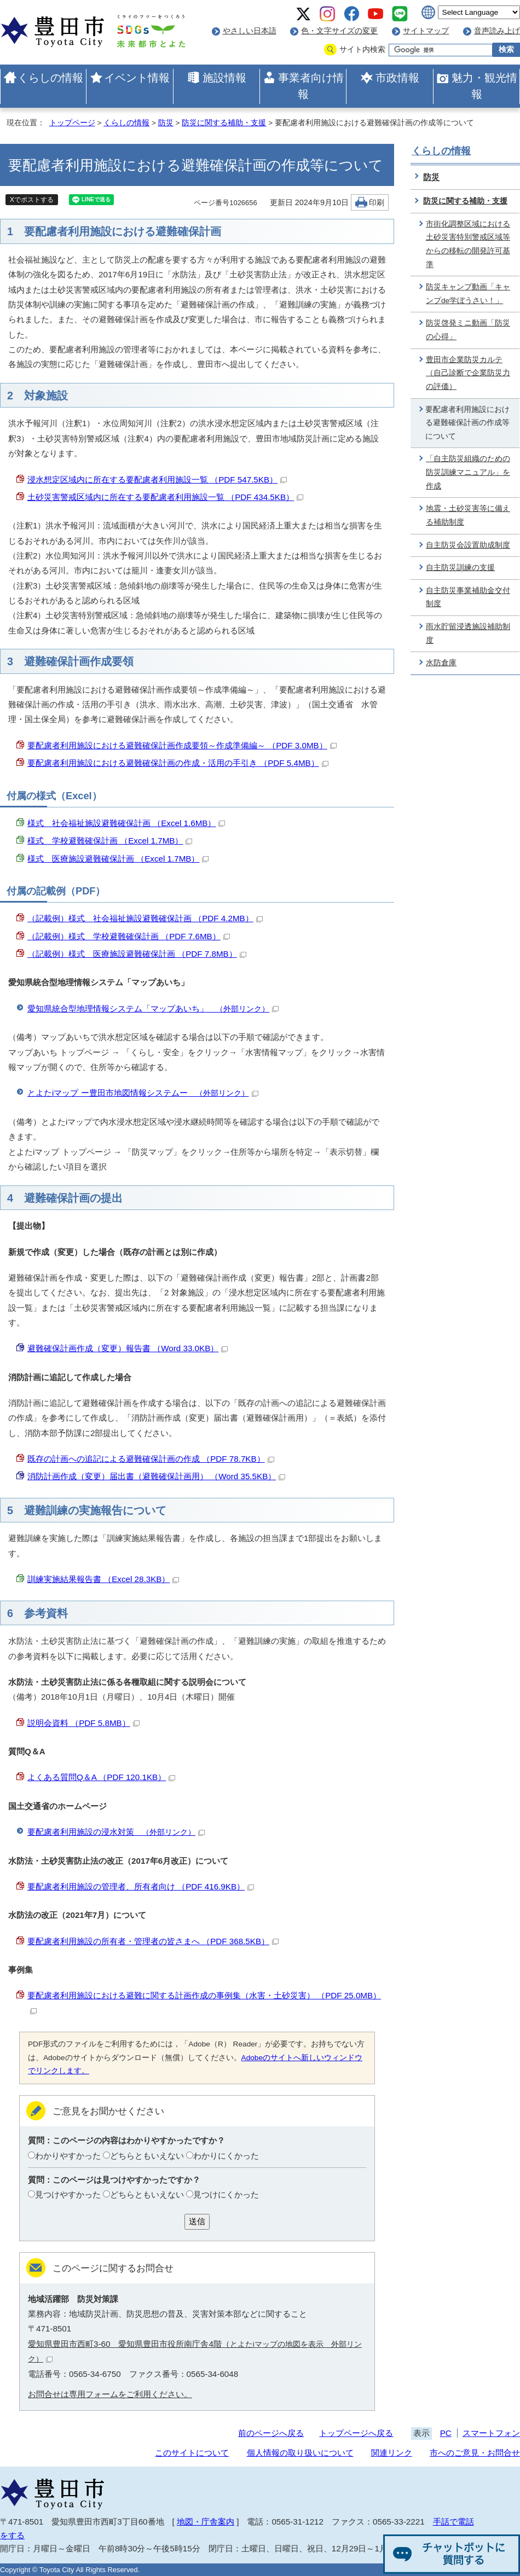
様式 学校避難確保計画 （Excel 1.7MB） (109, 840)
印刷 (376, 203)
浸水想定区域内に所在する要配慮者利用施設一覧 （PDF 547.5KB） (157, 479)
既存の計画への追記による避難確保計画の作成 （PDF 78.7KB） (150, 1458)
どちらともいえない (147, 2155)
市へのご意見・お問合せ (475, 2452)
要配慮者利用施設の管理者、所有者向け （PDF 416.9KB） (140, 1886)
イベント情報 (137, 78)
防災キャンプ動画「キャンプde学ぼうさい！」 (468, 294)
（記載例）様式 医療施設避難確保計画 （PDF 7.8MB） (136, 953)
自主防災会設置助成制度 (468, 545)
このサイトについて (192, 2452)
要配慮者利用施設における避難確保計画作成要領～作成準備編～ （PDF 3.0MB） (182, 745)
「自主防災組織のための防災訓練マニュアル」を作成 (468, 472)
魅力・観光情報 (484, 86)
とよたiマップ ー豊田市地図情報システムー (142, 1092)
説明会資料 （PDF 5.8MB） (83, 1723)
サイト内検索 (362, 49)
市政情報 (397, 78)
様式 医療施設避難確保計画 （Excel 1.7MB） (118, 858)
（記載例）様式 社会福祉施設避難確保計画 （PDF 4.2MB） (145, 918)
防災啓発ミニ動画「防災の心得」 (468, 330)
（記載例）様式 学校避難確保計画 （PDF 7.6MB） (128, 936)
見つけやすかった (68, 2194)
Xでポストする (32, 199)
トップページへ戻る (356, 2433)
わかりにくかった (226, 2155)
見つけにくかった (226, 2194)
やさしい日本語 (249, 31)
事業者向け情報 (311, 86)
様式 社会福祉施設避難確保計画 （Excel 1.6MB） (126, 823)
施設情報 (224, 78)
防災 (166, 123)
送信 (197, 2221)
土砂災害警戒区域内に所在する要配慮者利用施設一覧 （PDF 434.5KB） (165, 497)
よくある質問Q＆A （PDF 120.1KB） (101, 1777)
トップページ (72, 123)
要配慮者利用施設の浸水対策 (116, 1831)
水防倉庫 (441, 663)
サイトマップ (426, 31)
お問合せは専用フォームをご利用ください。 (110, 2394)
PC (446, 2433)
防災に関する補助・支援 (224, 123)
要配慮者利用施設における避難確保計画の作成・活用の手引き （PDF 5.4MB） (177, 762)
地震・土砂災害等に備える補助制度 (468, 515)
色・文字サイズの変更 (339, 31)
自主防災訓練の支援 (460, 567)
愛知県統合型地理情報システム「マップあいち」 (153, 1008)
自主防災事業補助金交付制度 (468, 597)
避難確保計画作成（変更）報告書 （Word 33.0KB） (127, 1348)
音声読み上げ (497, 31)
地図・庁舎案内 (205, 2521)
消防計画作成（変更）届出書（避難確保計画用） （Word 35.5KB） (156, 1476)
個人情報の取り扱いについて (300, 2452)
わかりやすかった (68, 2155)
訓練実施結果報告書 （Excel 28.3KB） (103, 1579)
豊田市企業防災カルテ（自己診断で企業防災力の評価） (468, 373)
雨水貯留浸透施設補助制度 (468, 633)
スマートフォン (491, 2433)
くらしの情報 (50, 78)
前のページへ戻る (271, 2433)
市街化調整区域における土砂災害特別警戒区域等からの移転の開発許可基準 (468, 244)
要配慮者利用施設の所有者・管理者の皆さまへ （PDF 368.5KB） (153, 1941)
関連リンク (391, 2452)
